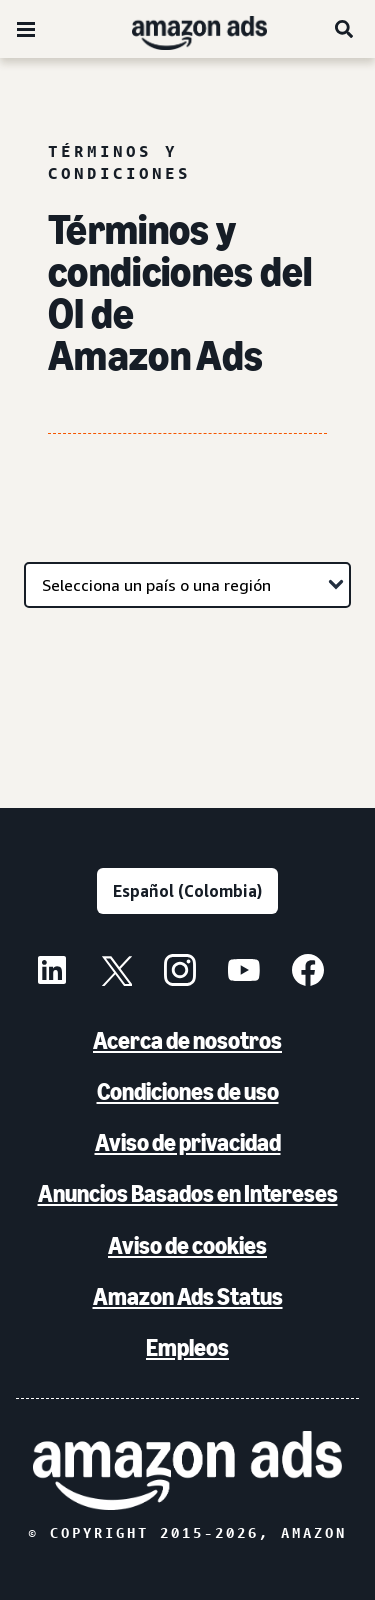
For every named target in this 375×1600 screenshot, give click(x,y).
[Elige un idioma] (187, 891)
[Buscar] (345, 29)
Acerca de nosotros (187, 1040)
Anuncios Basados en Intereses (188, 1193)
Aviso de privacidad (188, 1142)
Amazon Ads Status (188, 1296)
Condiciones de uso (188, 1091)
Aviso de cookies (187, 1245)
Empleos (187, 1347)
